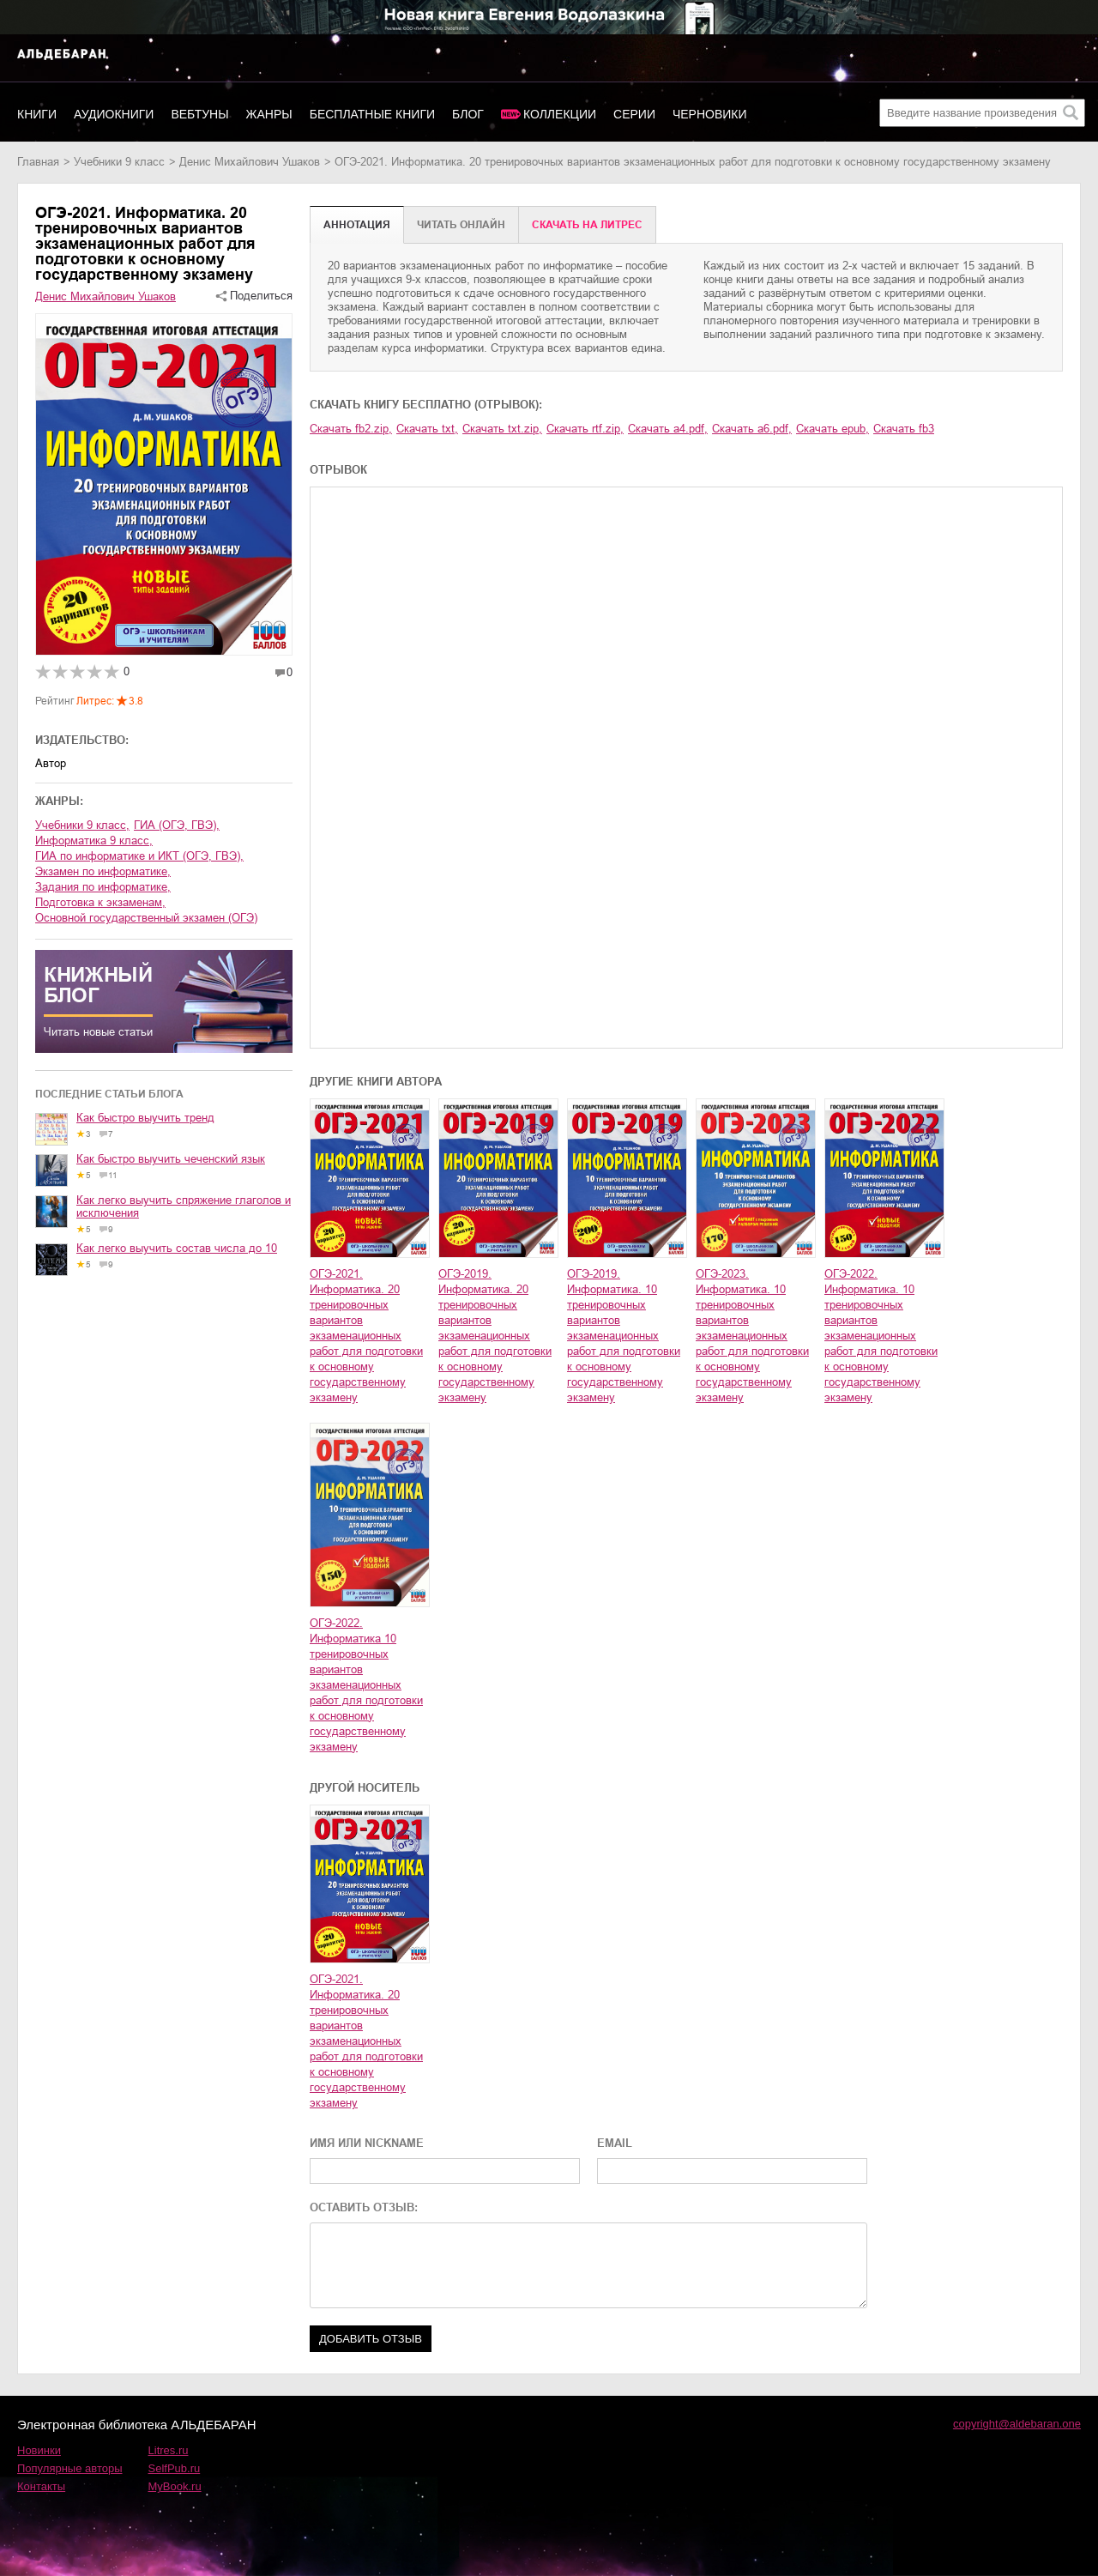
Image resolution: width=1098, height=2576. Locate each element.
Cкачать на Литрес (587, 225)
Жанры (269, 114)
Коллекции (559, 114)
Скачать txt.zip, (502, 428)
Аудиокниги (114, 114)
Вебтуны (199, 114)
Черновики (710, 114)
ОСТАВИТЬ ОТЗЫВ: (364, 2207)
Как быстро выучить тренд (145, 1117)
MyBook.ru (175, 2486)
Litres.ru (168, 2450)
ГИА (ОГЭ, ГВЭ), (177, 825)
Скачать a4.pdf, (668, 428)
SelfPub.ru (174, 2468)
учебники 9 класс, (82, 825)
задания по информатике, (103, 886)
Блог (468, 114)
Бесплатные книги (372, 114)
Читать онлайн (461, 225)
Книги (37, 114)
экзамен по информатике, (103, 871)
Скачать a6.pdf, (752, 428)
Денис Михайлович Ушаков (249, 161)
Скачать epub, (832, 428)
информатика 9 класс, (94, 840)
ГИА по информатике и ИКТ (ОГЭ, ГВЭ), (139, 856)
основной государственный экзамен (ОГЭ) (146, 917)
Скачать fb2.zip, (351, 428)
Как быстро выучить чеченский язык (170, 1158)
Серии (634, 114)
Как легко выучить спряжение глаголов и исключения (183, 1206)
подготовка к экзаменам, (100, 902)
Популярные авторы (70, 2468)
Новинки (39, 2450)
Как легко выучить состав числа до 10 (176, 1248)
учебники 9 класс (119, 161)
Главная (38, 161)
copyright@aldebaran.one (1017, 2423)
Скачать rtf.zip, (585, 428)
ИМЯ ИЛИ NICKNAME (367, 2143)
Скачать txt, (427, 428)
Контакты (41, 2486)
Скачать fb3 (903, 428)
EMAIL (614, 2143)
